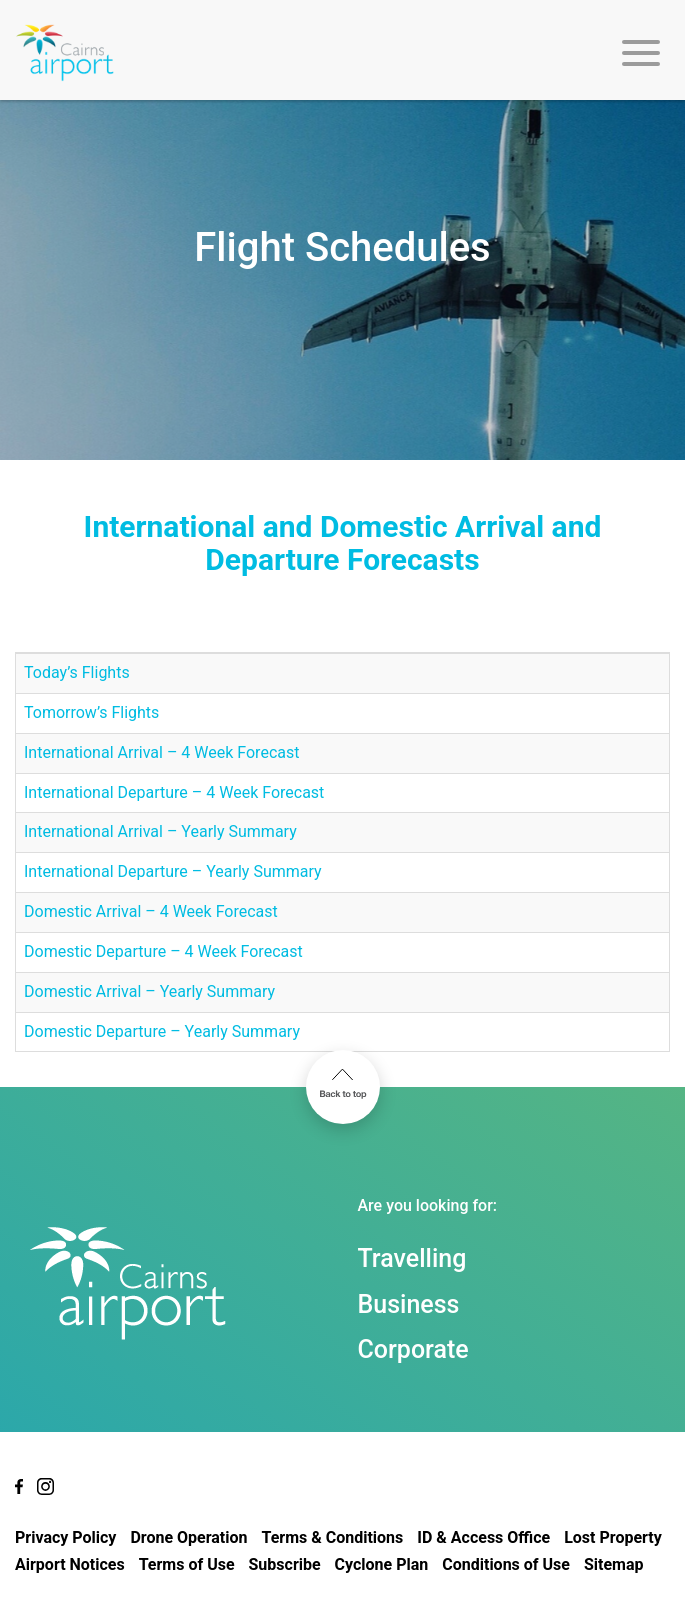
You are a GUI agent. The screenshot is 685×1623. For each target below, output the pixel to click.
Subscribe (285, 1564)
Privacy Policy (65, 1537)
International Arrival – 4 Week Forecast (161, 752)
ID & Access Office (483, 1537)
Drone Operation (188, 1537)
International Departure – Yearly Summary (173, 871)
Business (409, 1304)
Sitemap (614, 1564)
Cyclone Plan (382, 1564)
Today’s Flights (77, 672)
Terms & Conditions (332, 1537)
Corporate (413, 1349)
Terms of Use (187, 1564)
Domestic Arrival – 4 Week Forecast (151, 911)
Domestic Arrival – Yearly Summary (149, 991)
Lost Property (613, 1537)
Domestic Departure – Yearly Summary (162, 1031)
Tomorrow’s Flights (91, 712)
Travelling (412, 1258)
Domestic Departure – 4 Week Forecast (163, 951)
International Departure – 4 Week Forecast (174, 792)
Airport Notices (70, 1564)
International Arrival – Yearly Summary (160, 831)
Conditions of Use (506, 1564)
